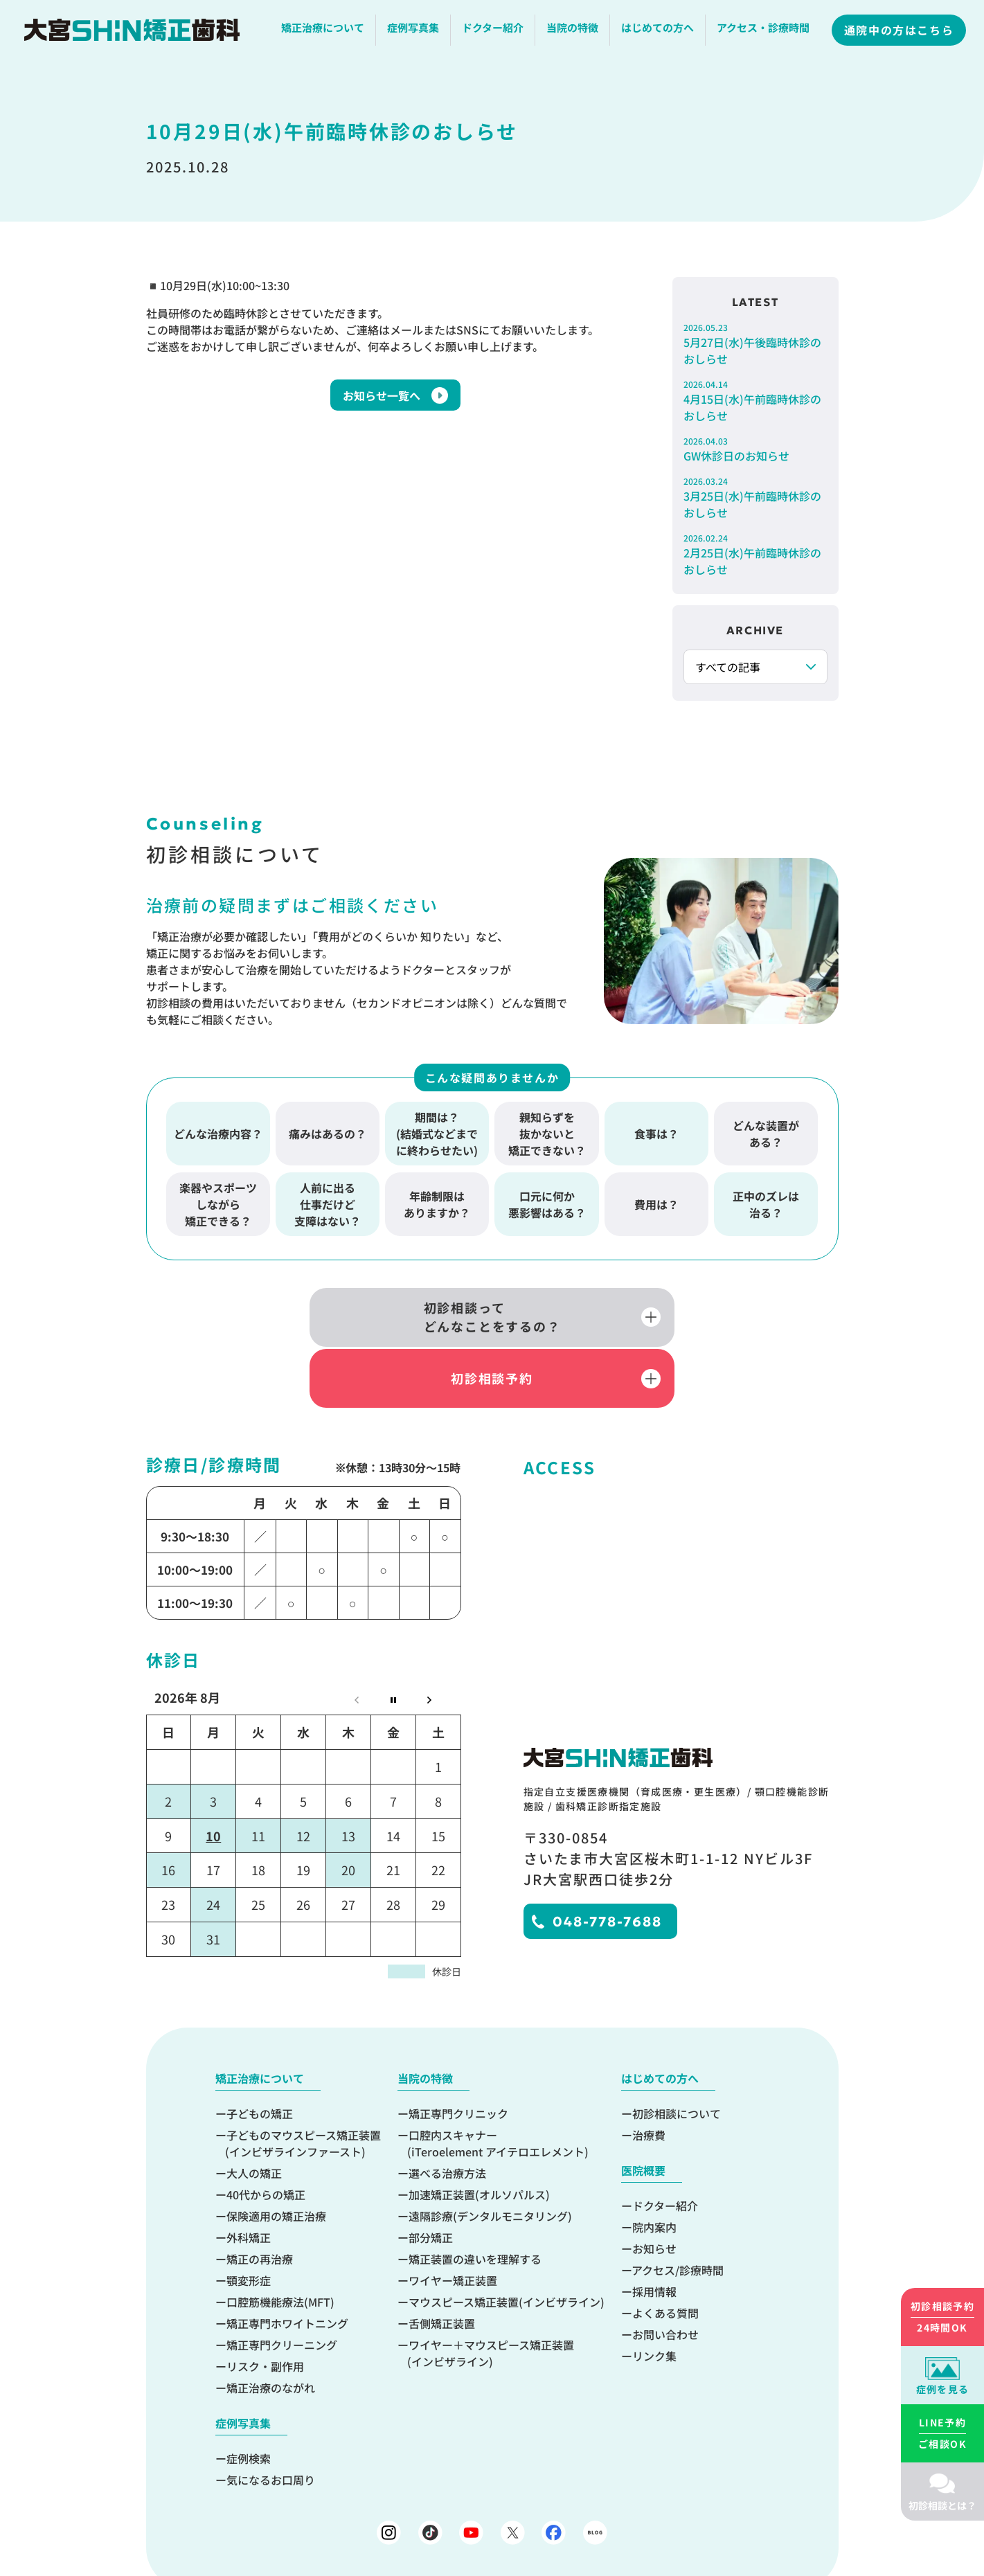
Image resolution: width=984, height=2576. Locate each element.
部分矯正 (431, 2174)
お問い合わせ (665, 2271)
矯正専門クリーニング (281, 2281)
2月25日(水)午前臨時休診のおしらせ (755, 555)
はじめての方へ (659, 31)
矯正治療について (324, 31)
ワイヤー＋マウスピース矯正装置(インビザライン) (490, 2290)
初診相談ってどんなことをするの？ (346, 1314)
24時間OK (942, 2316)
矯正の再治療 (259, 2196)
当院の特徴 (574, 31)
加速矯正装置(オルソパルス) (479, 2131)
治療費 (648, 2072)
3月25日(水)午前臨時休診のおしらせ (755, 498)
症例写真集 (414, 31)
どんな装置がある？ (766, 1128)
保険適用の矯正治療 (276, 2153)
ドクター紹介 (494, 31)
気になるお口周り (270, 2416)
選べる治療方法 (447, 2110)
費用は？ (656, 1199)
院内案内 (654, 2164)
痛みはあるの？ (327, 1128)
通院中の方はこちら (900, 33)
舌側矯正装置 (442, 2260)
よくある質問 (665, 2250)
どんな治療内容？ (218, 1128)
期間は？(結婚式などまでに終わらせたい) (437, 1129)
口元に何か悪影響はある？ (547, 1199)
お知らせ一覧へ (381, 395)
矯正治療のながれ (270, 2324)
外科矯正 (248, 2174)
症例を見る (942, 2389)
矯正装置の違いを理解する (475, 2196)
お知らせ (654, 2185)
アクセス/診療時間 (678, 2207)
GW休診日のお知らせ (755, 449)
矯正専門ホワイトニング (287, 2260)
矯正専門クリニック (458, 2050)
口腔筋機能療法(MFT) (280, 2238)
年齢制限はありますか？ (437, 1199)
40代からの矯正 (265, 2131)
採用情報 (654, 2228)
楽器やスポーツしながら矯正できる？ (218, 1199)
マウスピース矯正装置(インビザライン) (507, 2238)
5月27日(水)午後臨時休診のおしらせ (755, 344)
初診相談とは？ (942, 2505)
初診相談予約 (638, 1314)
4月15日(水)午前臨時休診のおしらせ (755, 401)
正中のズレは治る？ (766, 1199)
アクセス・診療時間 (764, 31)
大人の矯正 (254, 2110)
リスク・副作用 (265, 2303)
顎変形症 (248, 2217)
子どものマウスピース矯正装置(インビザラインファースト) (303, 2080)
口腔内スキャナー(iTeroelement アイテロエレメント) (498, 2080)
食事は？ (656, 1128)
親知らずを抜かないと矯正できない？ (547, 1129)
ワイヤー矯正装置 (453, 2217)
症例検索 (248, 2395)
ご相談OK (942, 2432)
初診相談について (676, 2050)
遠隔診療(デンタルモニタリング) (490, 2153)
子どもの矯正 (259, 2050)
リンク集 (654, 2292)
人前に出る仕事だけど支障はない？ (327, 1199)
